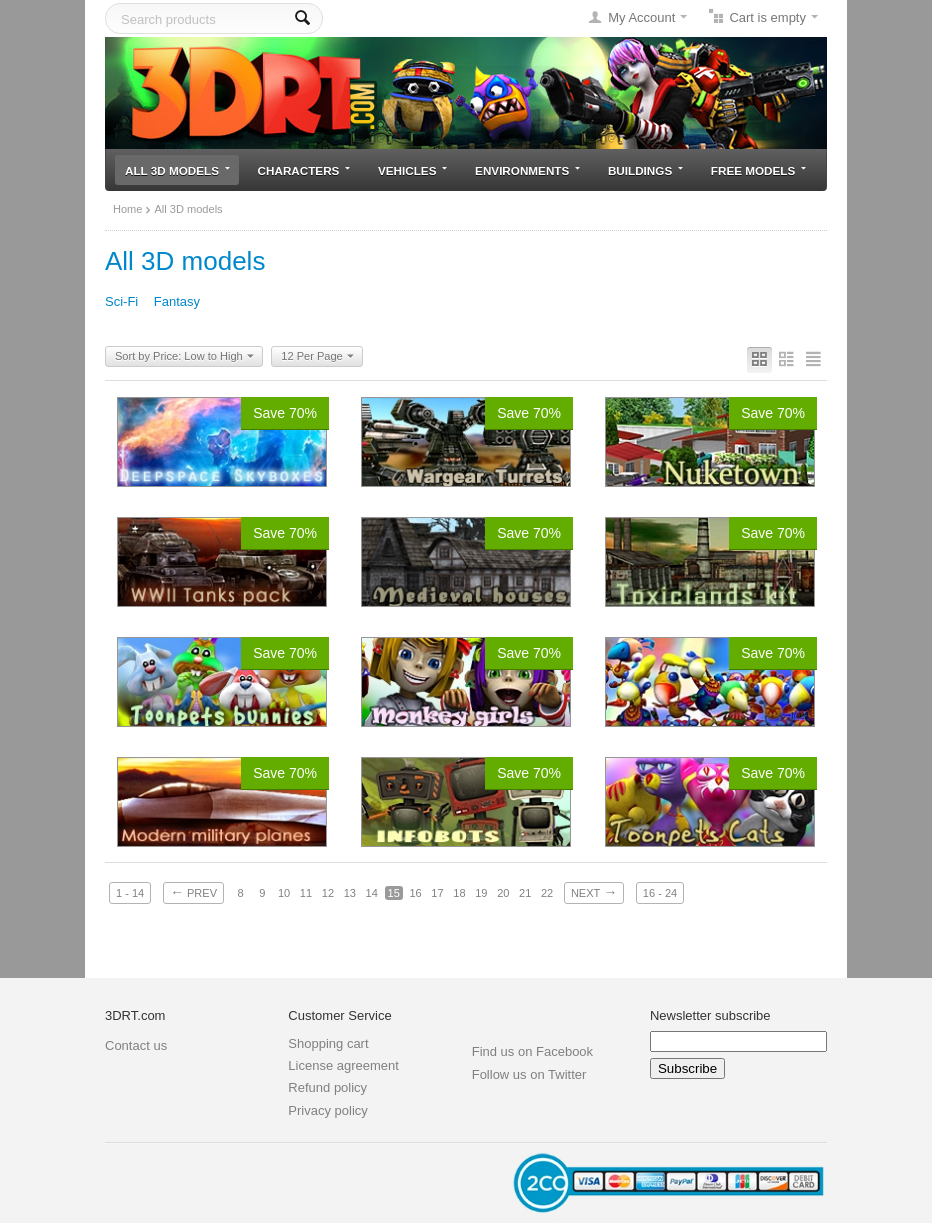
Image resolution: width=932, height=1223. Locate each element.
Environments (527, 170)
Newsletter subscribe (710, 1015)
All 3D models (177, 170)
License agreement (343, 1065)
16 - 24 (660, 893)
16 (415, 893)
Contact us (136, 1045)
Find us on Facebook (532, 1051)
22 (547, 893)
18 (459, 893)
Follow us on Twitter (529, 1074)
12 (328, 893)
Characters (304, 170)
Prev (193, 892)
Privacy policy (327, 1110)
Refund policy (327, 1087)
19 (481, 893)
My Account (641, 17)
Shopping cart (328, 1043)
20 (503, 893)
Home (127, 209)
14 (372, 893)
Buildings (645, 170)
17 (437, 893)
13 (350, 893)
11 (306, 893)
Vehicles (412, 170)
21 (525, 893)
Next (594, 892)
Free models (758, 170)
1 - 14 (130, 893)
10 (284, 893)
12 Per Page (317, 357)
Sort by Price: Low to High (184, 357)
